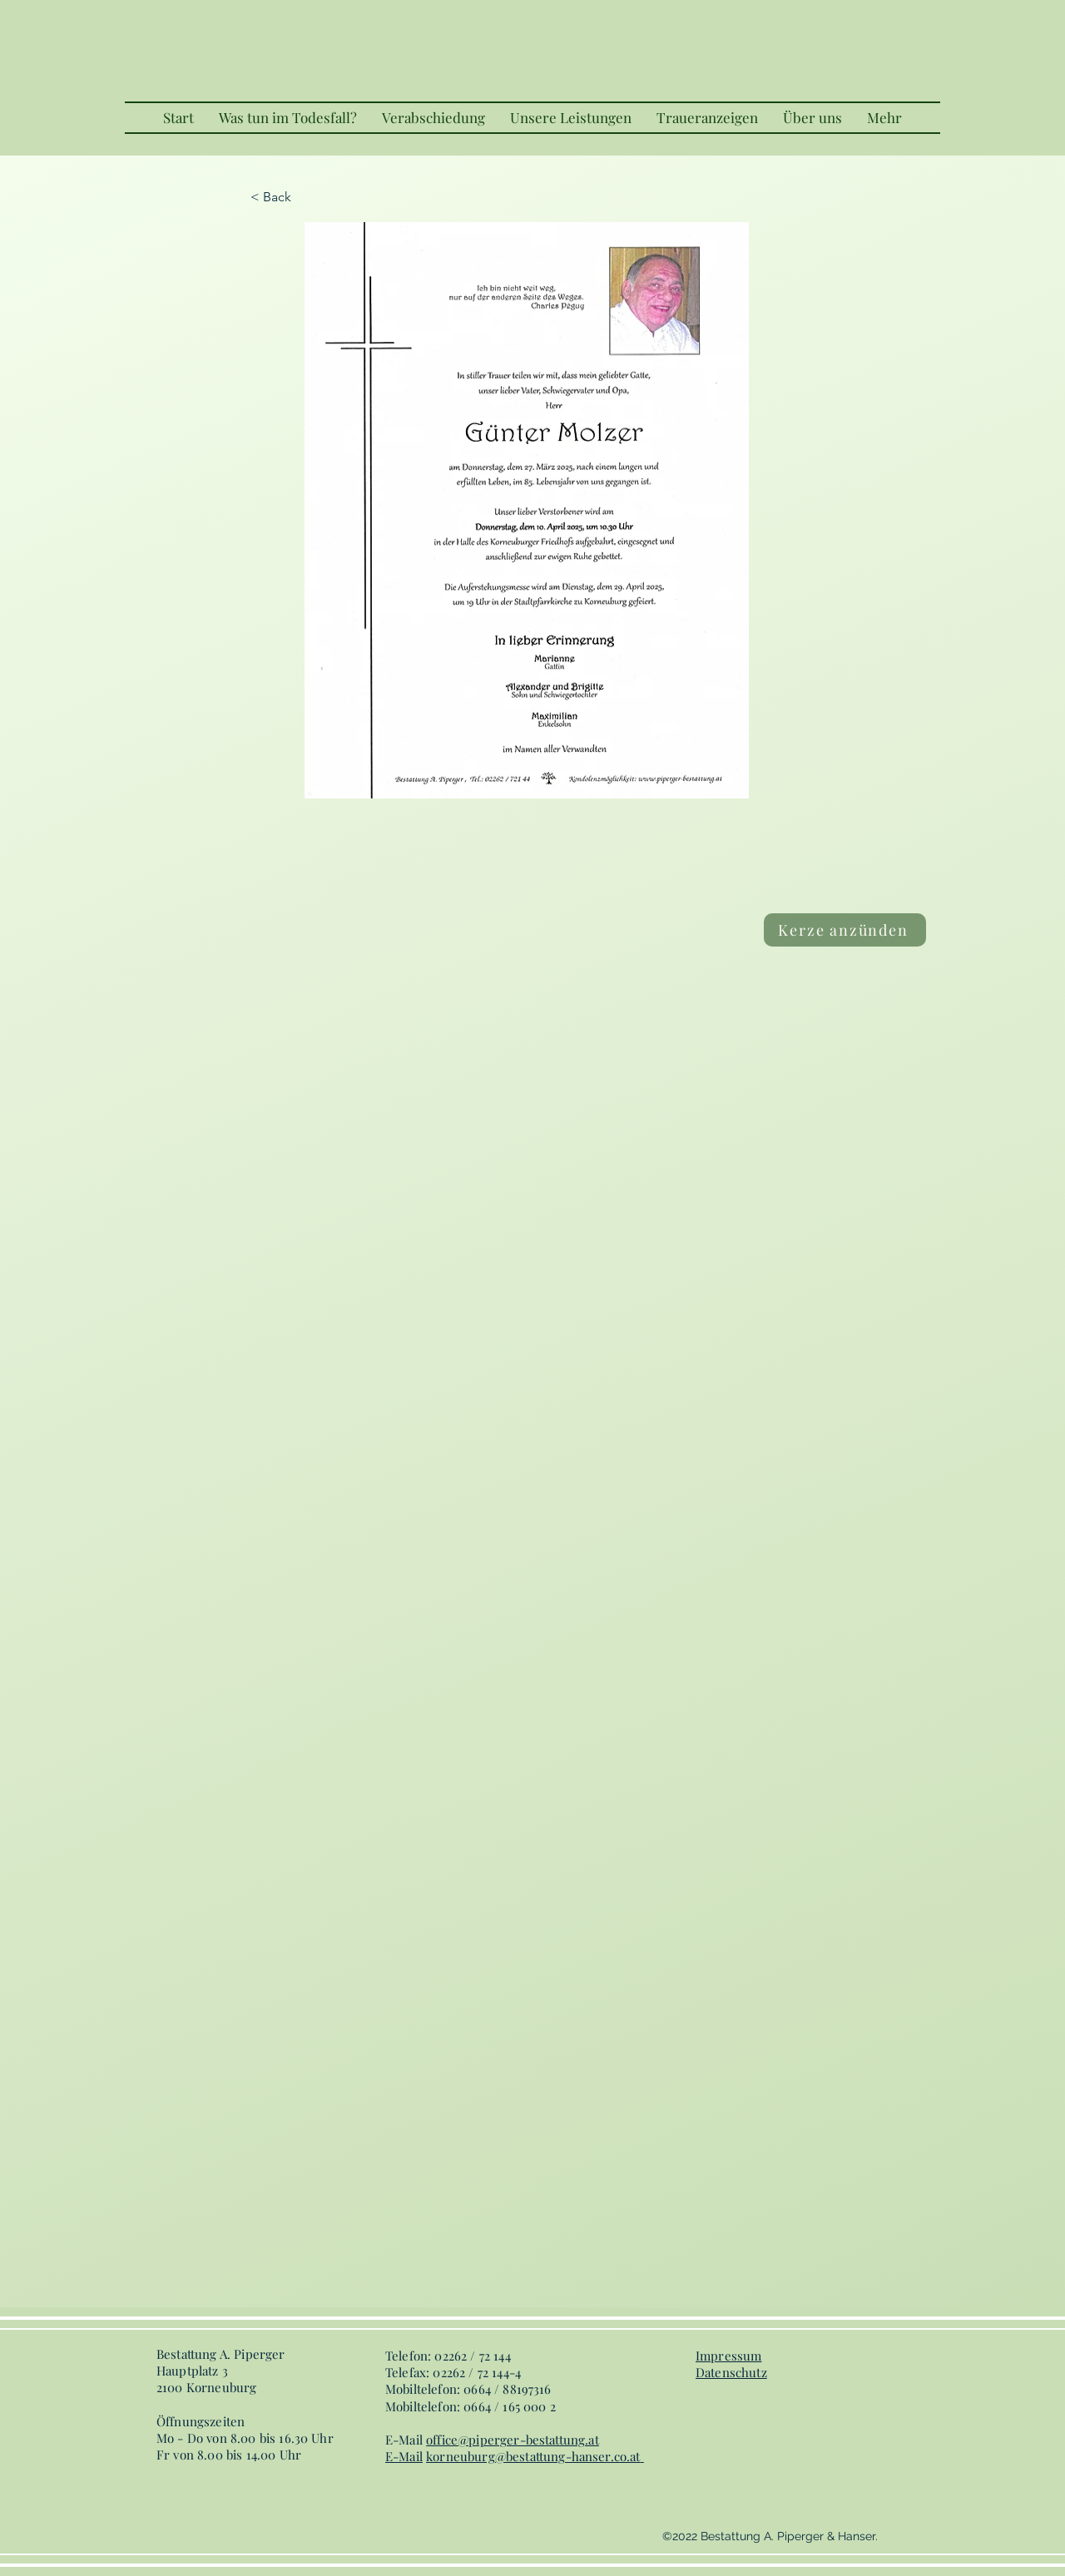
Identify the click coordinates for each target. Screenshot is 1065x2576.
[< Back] (305, 197)
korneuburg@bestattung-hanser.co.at (533, 2456)
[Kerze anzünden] (845, 930)
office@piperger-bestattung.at (512, 2439)
